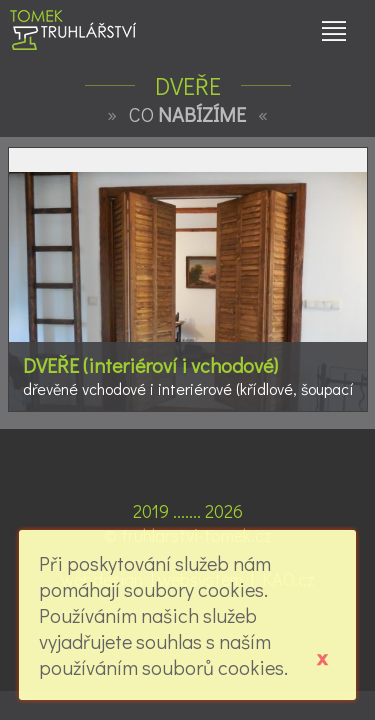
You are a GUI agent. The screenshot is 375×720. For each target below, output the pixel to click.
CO (187, 114)
